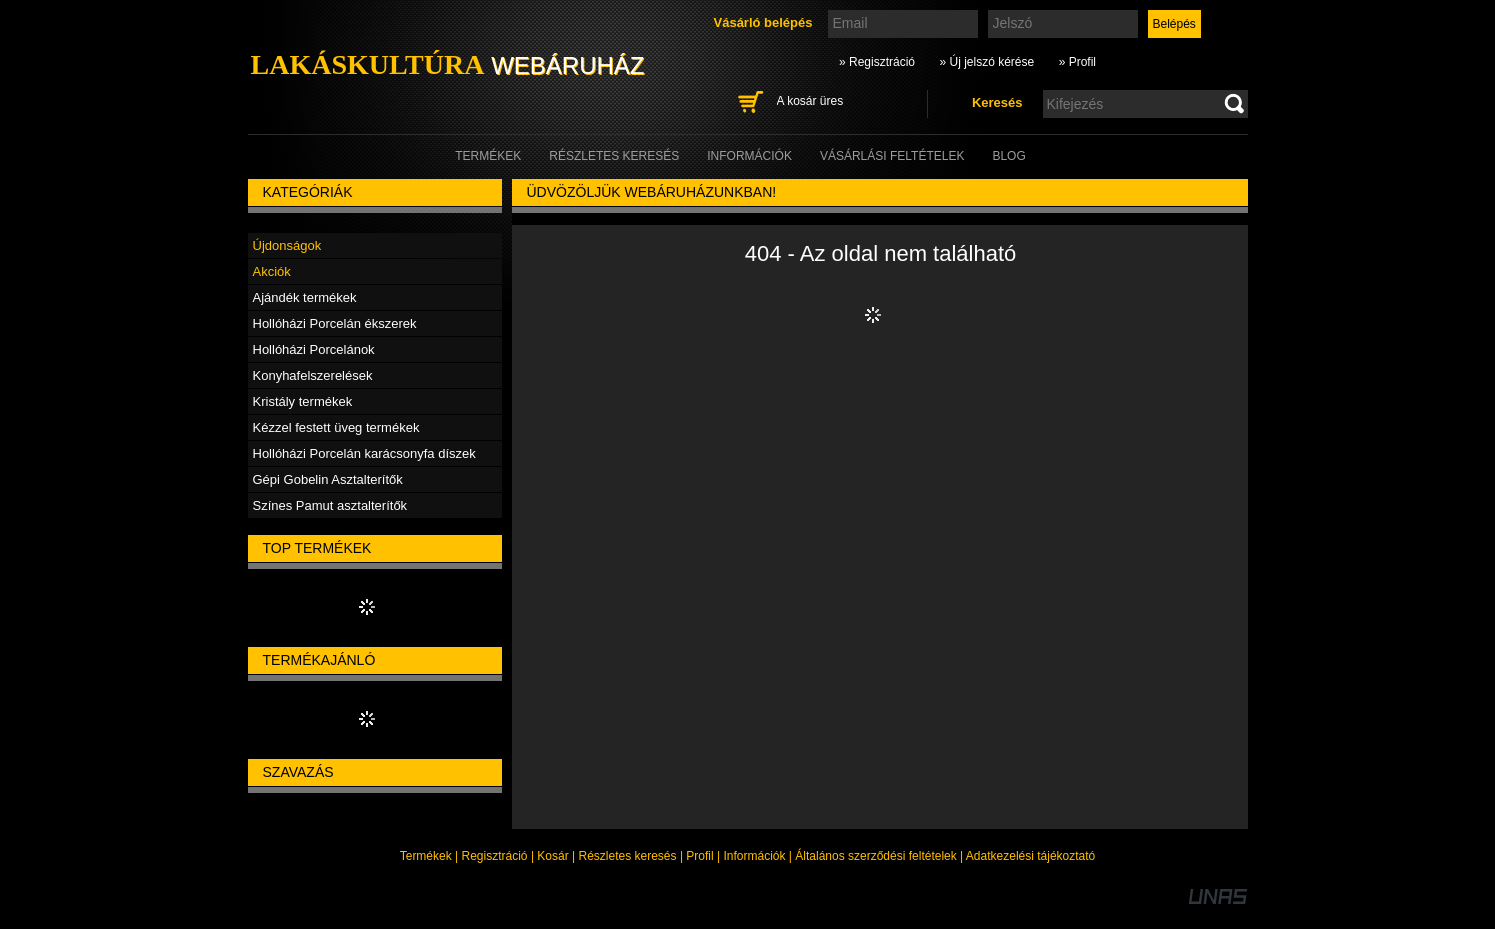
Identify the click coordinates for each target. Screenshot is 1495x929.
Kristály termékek (303, 401)
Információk (754, 856)
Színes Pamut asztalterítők (330, 505)
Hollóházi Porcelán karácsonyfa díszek (364, 453)
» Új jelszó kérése (986, 62)
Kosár (552, 856)
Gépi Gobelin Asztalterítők (328, 479)
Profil (699, 856)
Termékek (426, 856)
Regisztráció (495, 856)
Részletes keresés (628, 856)
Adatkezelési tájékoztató (1030, 856)
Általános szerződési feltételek (875, 856)
